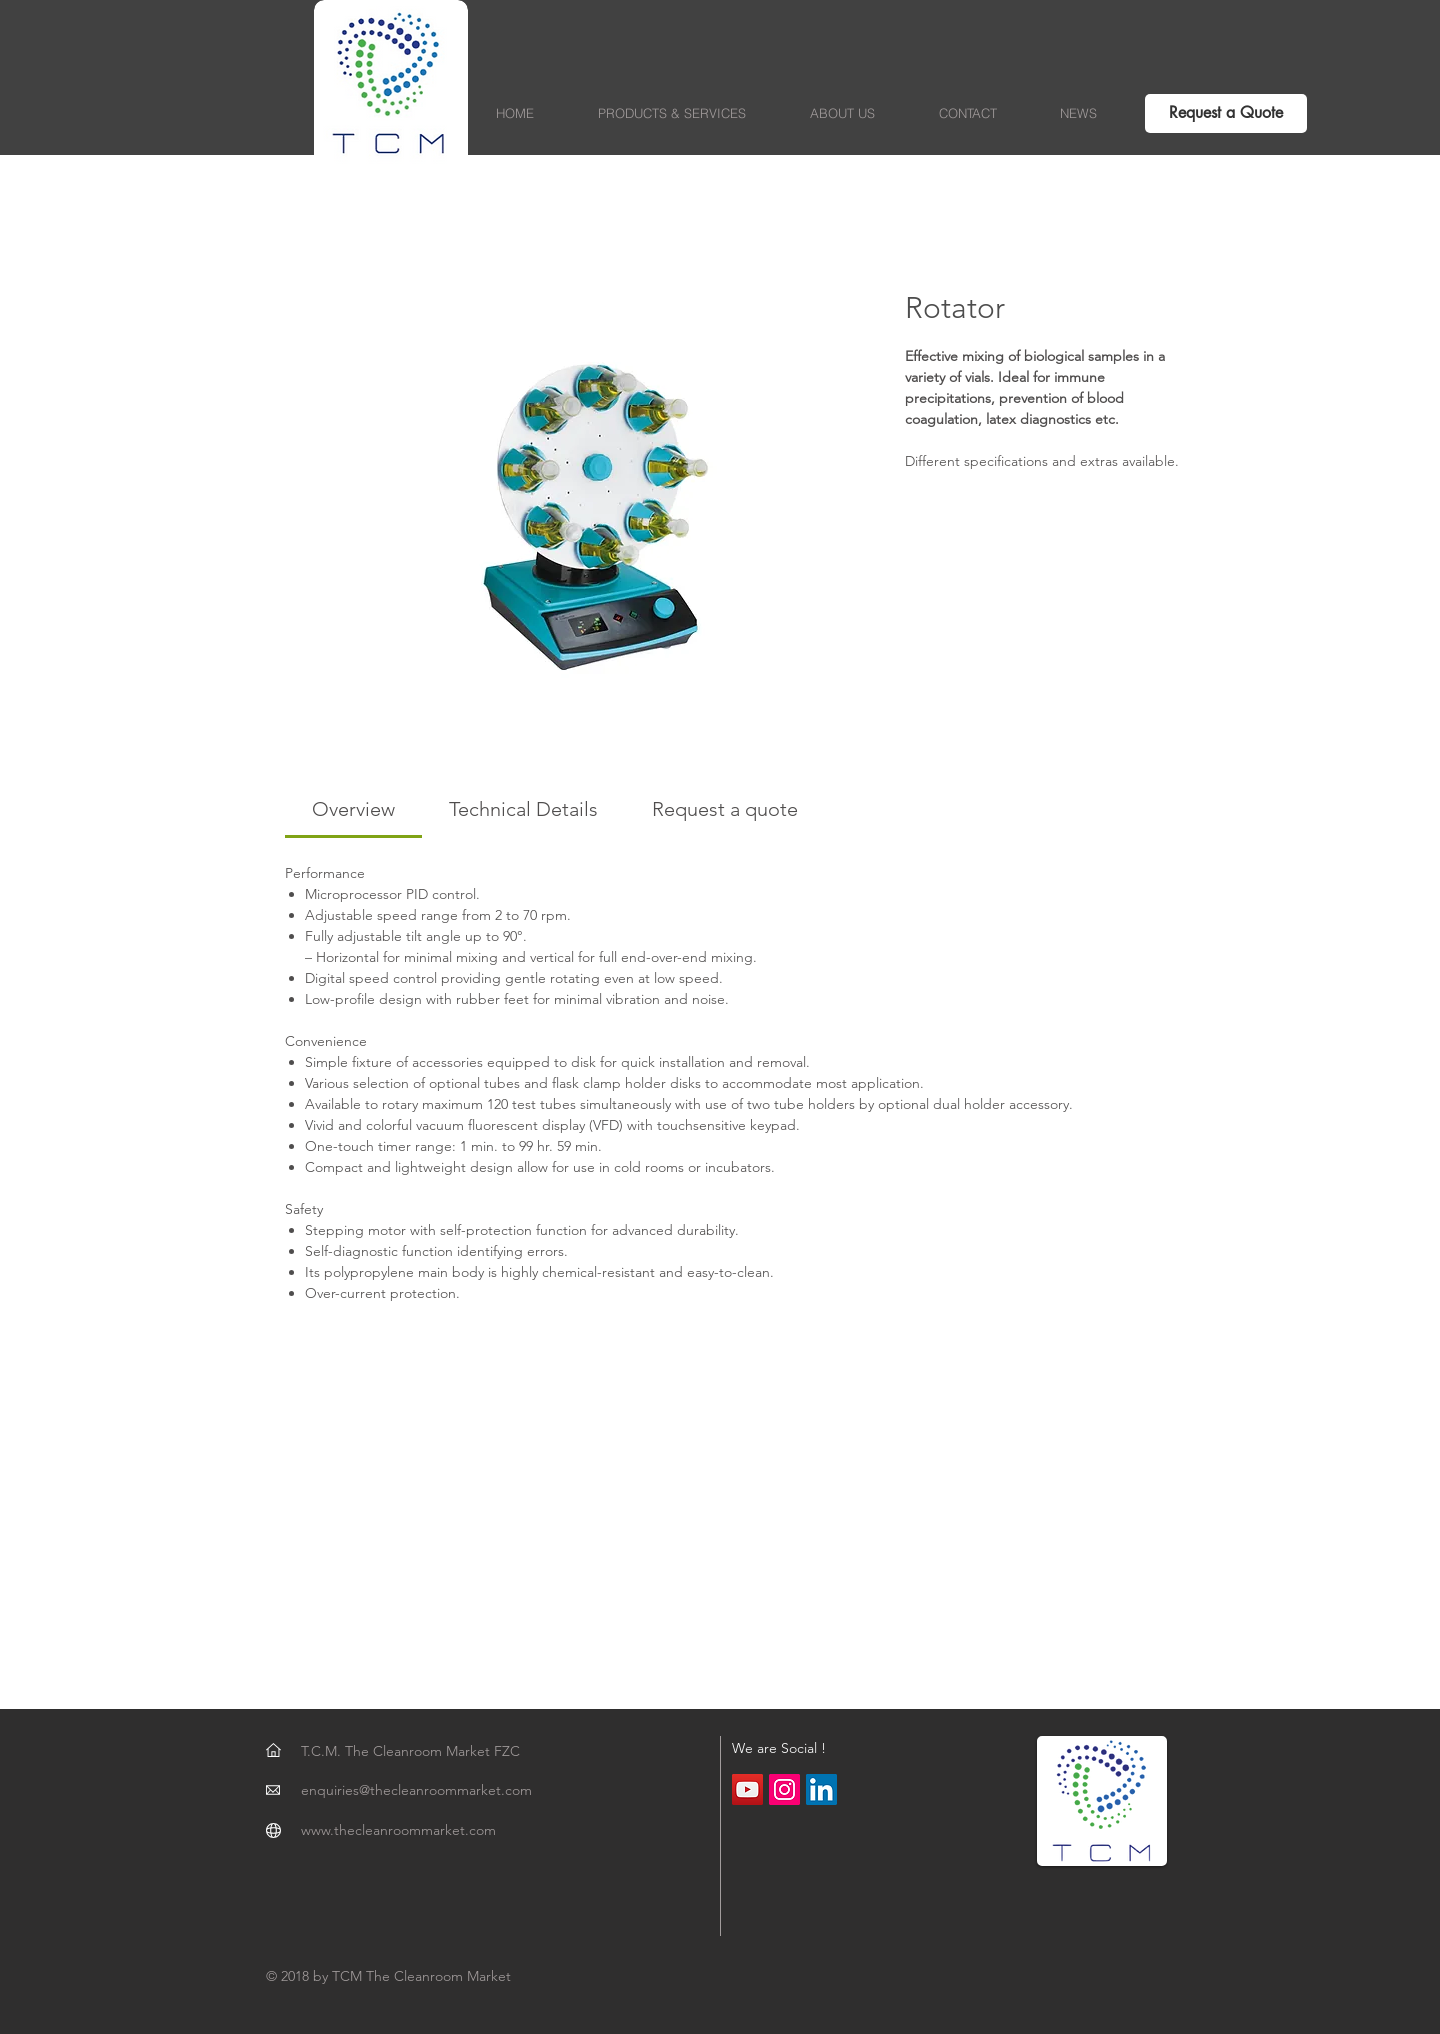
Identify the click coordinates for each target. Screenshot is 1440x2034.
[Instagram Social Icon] (784, 1789)
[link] (353, 809)
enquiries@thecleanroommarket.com (416, 1790)
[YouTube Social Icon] (747, 1789)
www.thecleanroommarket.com (398, 1830)
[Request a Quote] (1226, 113)
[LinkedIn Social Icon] (821, 1789)
